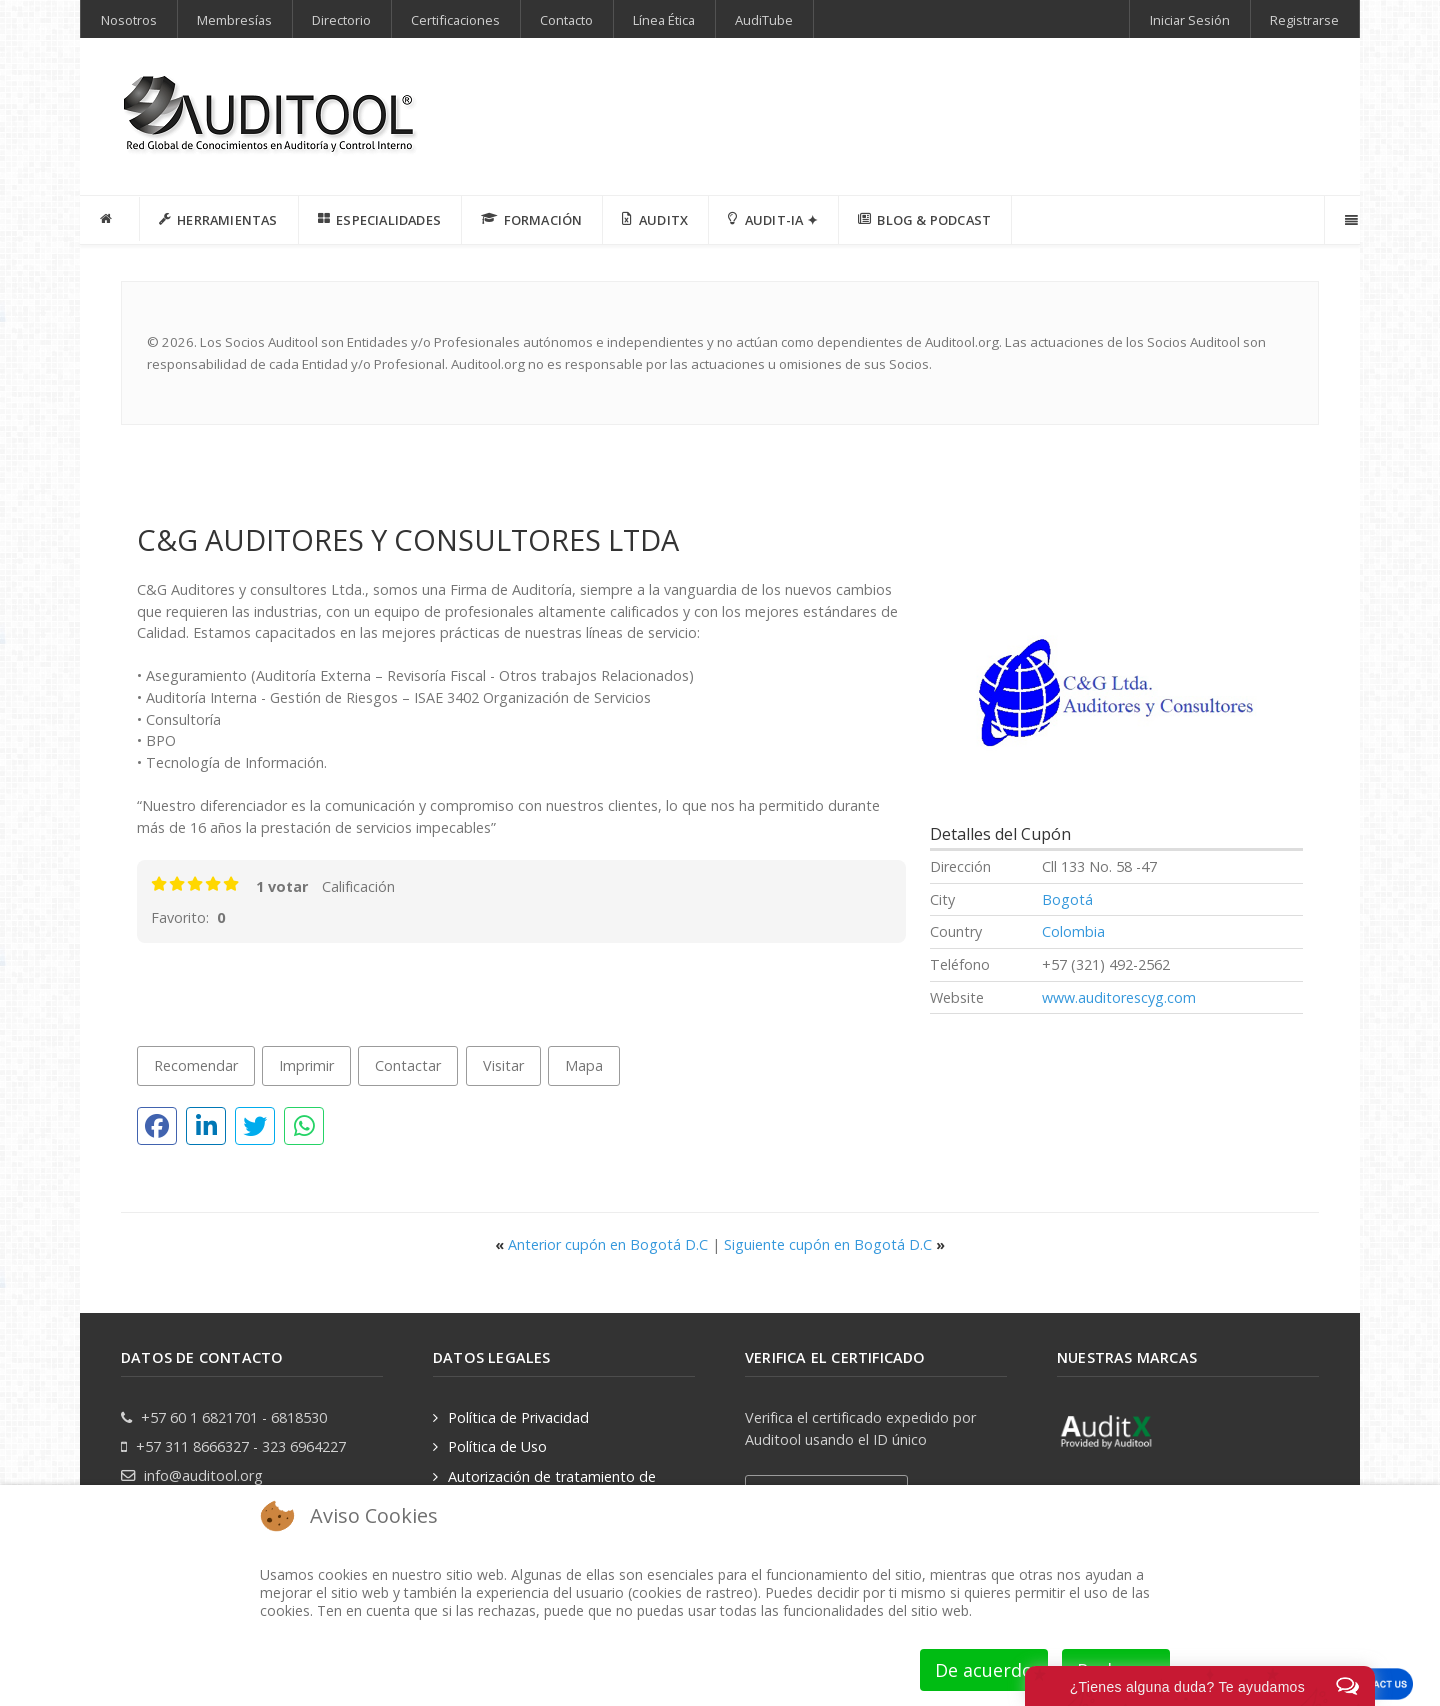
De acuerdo (984, 1670)
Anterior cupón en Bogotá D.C (603, 1244)
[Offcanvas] (1349, 220)
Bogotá (1067, 899)
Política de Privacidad (518, 1417)
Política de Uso (497, 1446)
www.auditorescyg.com (1119, 997)
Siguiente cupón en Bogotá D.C (834, 1244)
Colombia (1073, 931)
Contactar (408, 1065)
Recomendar (196, 1065)
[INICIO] (110, 219)
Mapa (584, 1065)
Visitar (503, 1065)
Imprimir (306, 1065)
